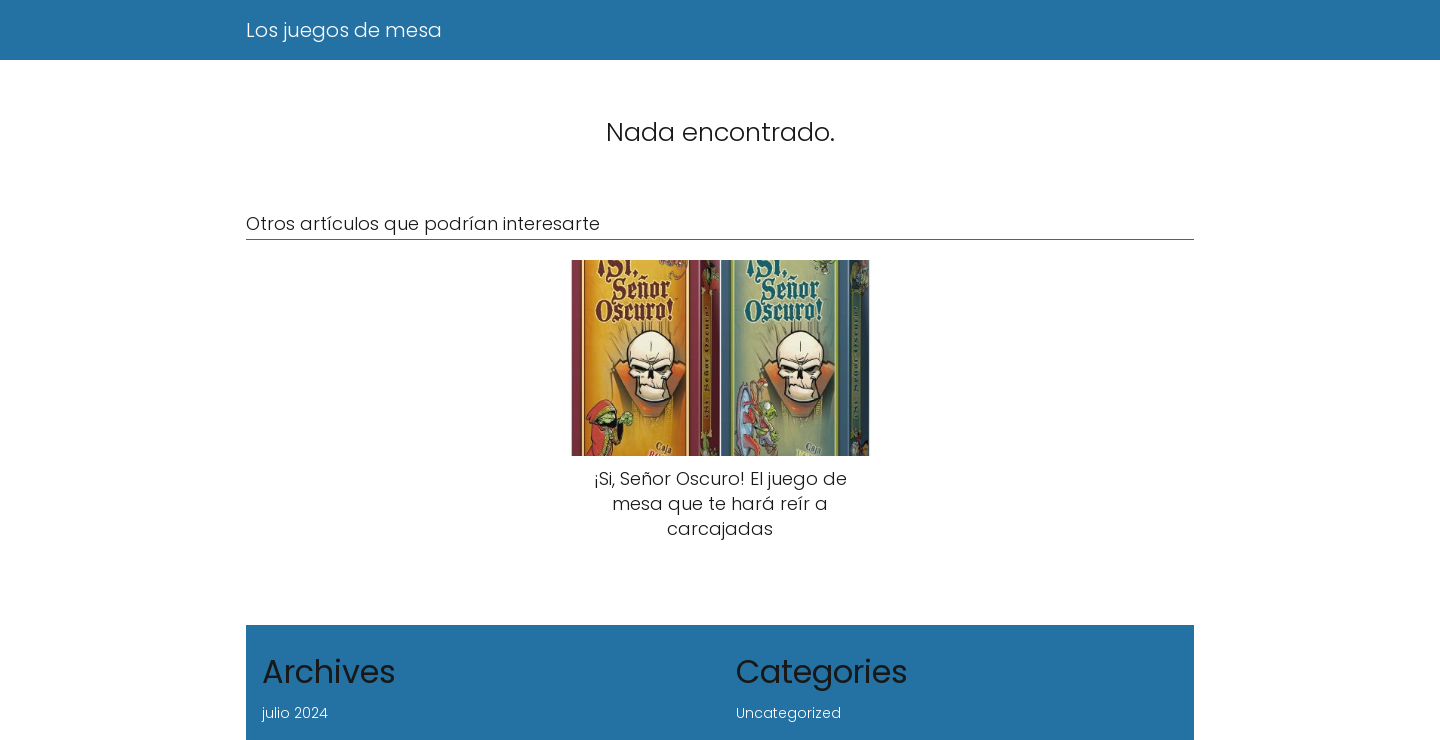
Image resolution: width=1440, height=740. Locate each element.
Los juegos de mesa (344, 30)
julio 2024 (295, 713)
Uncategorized (788, 713)
